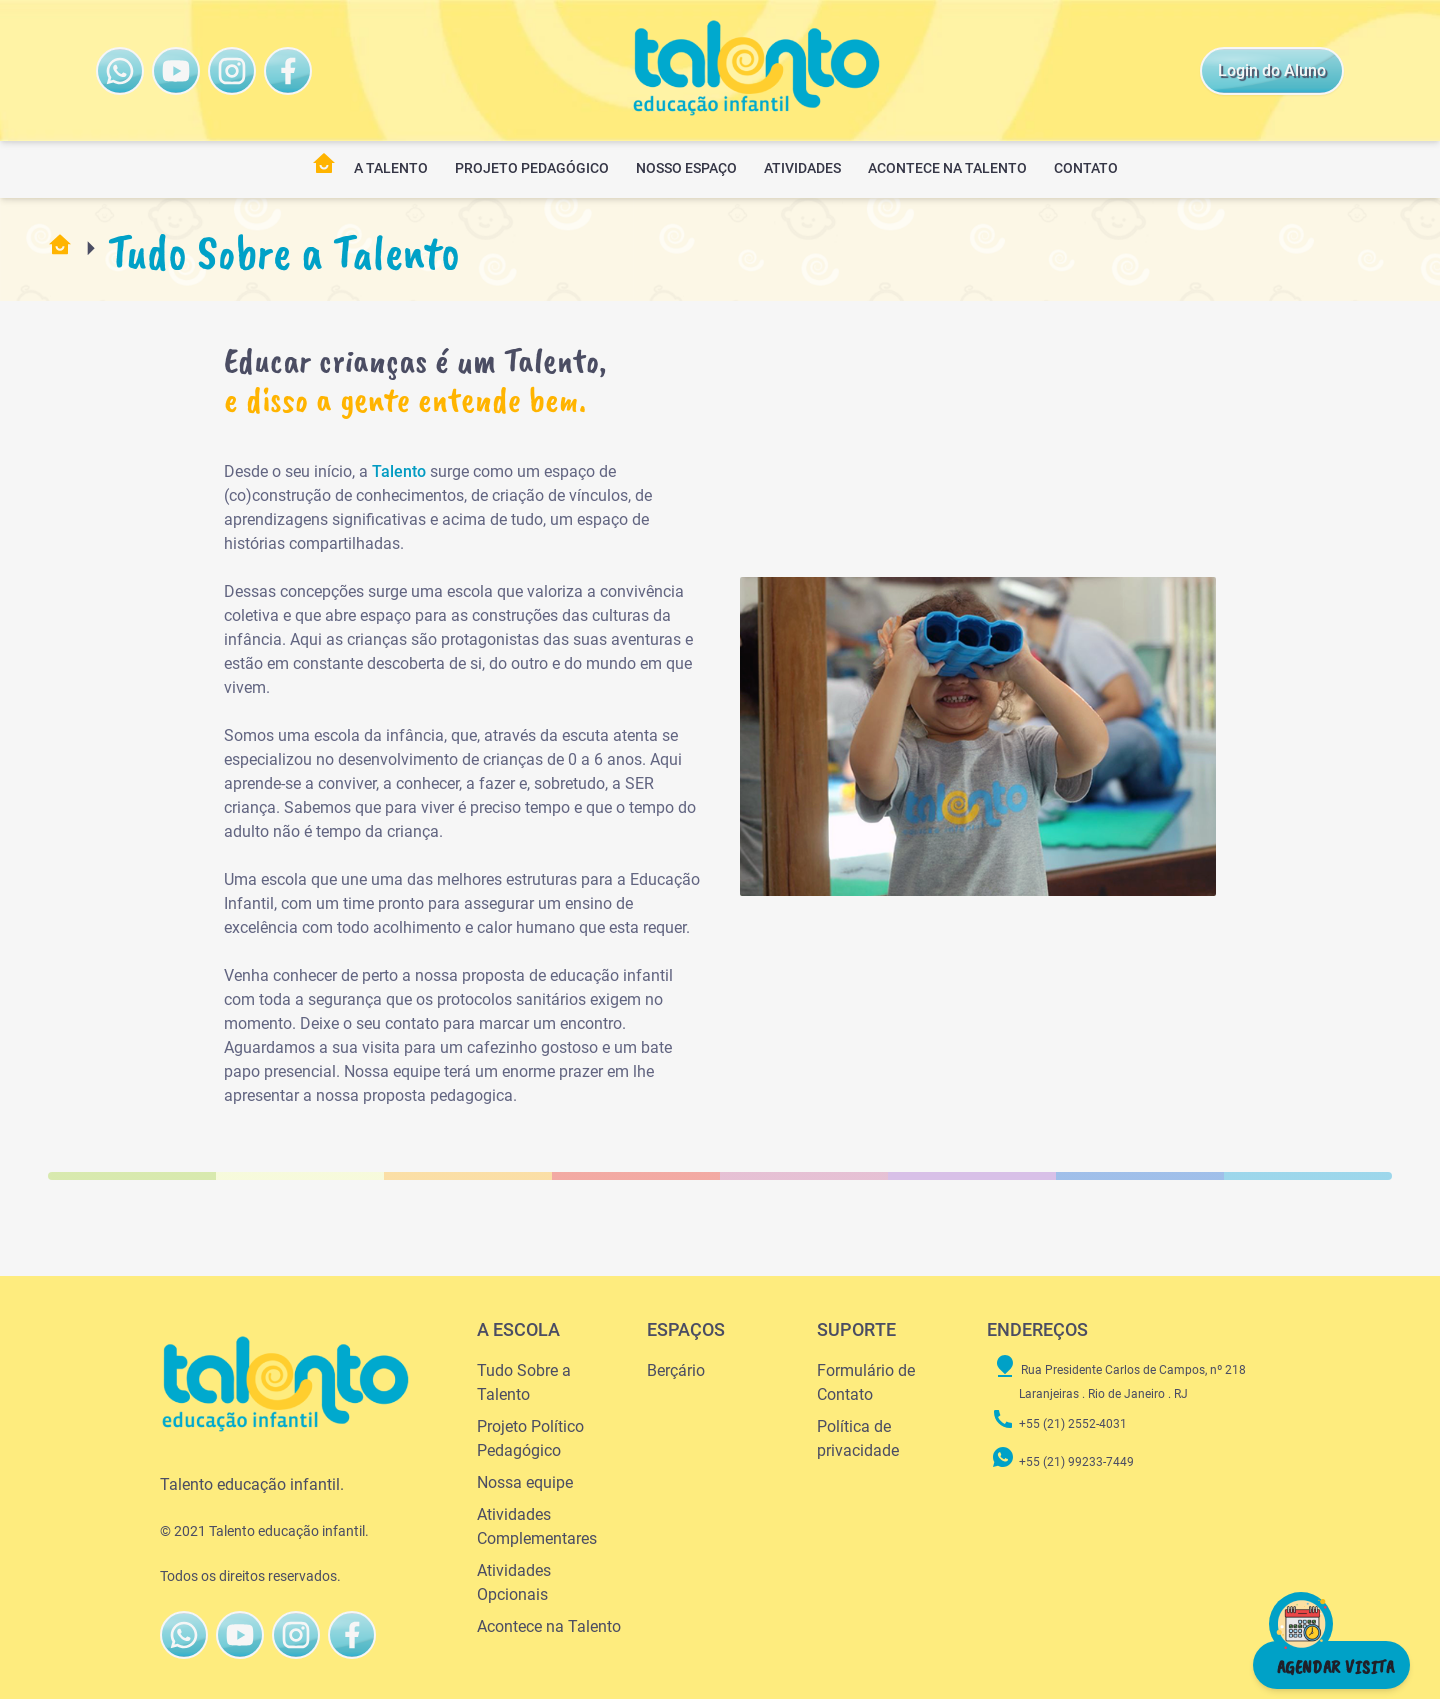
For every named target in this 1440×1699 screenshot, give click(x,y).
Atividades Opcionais (514, 1582)
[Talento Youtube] (176, 71)
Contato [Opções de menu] (1086, 168)
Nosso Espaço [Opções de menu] (686, 168)
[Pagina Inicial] (324, 170)
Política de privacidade (858, 1438)
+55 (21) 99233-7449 (1062, 1462)
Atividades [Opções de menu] (802, 168)
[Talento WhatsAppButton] (120, 71)
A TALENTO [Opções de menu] (391, 168)
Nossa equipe (525, 1482)
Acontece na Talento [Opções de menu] (947, 168)
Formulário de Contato (866, 1382)
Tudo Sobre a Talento (524, 1382)
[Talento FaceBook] (232, 71)
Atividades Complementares (537, 1526)
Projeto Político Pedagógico (530, 1438)
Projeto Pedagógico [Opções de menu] (532, 168)
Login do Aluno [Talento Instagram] (1272, 70)
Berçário (676, 1370)
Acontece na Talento (549, 1626)
